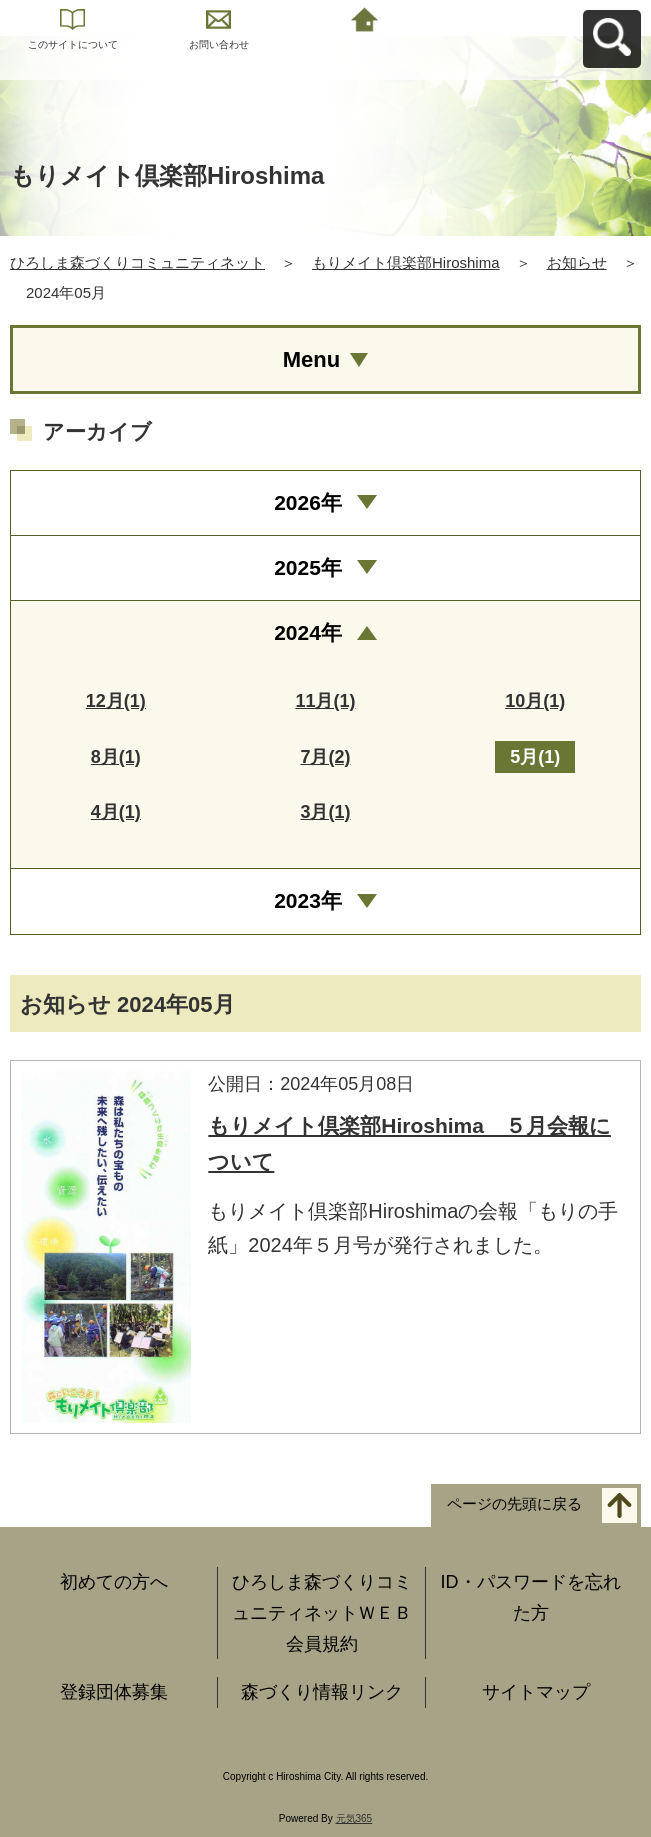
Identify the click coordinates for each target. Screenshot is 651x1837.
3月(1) (325, 812)
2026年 (308, 502)
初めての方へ (114, 1582)
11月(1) (325, 701)
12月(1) (116, 701)
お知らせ (577, 262)
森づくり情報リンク (322, 1692)
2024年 (308, 632)
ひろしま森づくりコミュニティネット (137, 262)
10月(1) (535, 701)
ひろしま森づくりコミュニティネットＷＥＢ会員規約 (322, 1612)
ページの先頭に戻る (514, 1504)
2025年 (308, 567)
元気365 (354, 1818)
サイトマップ (536, 1692)
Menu (311, 359)
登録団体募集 (114, 1692)
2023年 (308, 900)
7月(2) (325, 757)
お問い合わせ (219, 44)
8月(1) (116, 757)
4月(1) (116, 812)
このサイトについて (73, 44)
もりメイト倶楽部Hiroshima (406, 262)
